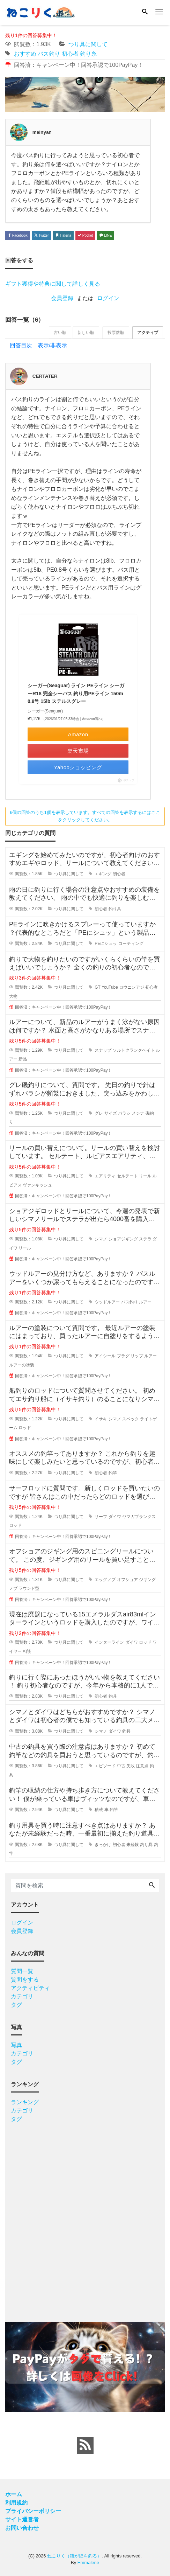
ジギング (147, 1580)
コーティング (130, 944)
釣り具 (115, 909)
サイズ (110, 1114)
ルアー (145, 1302)
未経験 (132, 1845)
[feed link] (85, 2446)
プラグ (123, 1356)
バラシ (124, 1114)
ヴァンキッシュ (37, 1185)
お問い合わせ (22, 2529)
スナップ (103, 1051)
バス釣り (49, 54)
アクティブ (146, 332)
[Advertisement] (85, 2220)
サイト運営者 (22, 2520)
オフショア (127, 1580)
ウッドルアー (107, 1302)
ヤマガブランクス (139, 1517)
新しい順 (82, 332)
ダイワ (115, 1517)
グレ (99, 1114)
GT (97, 988)
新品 (23, 1060)
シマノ (101, 1240)
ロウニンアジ (131, 988)
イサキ (101, 1419)
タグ (16, 2005)
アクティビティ (30, 1989)
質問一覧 (22, 1972)
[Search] (145, 12)
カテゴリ (22, 1997)
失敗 (130, 1766)
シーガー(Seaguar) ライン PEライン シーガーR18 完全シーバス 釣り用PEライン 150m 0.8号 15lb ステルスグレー (76, 694)
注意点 (142, 1766)
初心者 (70, 54)
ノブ (13, 1589)
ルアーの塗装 (21, 1365)
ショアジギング (123, 1240)
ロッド (25, 1428)
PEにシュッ (106, 944)
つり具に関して (88, 44)
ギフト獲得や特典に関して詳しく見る (52, 284)
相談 (27, 1652)
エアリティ (105, 1177)
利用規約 (16, 2503)
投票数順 (113, 332)
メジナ (138, 1114)
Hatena (63, 235)
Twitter (41, 235)
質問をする (25, 1980)
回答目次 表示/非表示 (38, 346)
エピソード (105, 1766)
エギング (103, 874)
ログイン (108, 298)
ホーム (13, 2495)
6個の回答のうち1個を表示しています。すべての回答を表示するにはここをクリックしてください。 (85, 817)
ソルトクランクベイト (134, 1051)
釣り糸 (88, 54)
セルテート (127, 1177)
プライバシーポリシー (33, 2512)
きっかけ (103, 1845)
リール (145, 1177)
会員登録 (62, 298)
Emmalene (88, 2563)
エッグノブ (105, 1580)
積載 (99, 1810)
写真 (16, 2046)
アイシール (105, 1356)
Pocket (85, 235)
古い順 (55, 332)
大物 (13, 997)
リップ (137, 1356)
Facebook (18, 235)
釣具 (113, 1697)
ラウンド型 (29, 1589)
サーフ (101, 1517)
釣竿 (113, 1473)
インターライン (109, 1643)
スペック (130, 1419)
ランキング (25, 2103)
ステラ (145, 1240)
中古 (121, 1766)
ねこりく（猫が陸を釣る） (74, 2556)
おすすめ (25, 54)
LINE (105, 235)
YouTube (110, 988)
